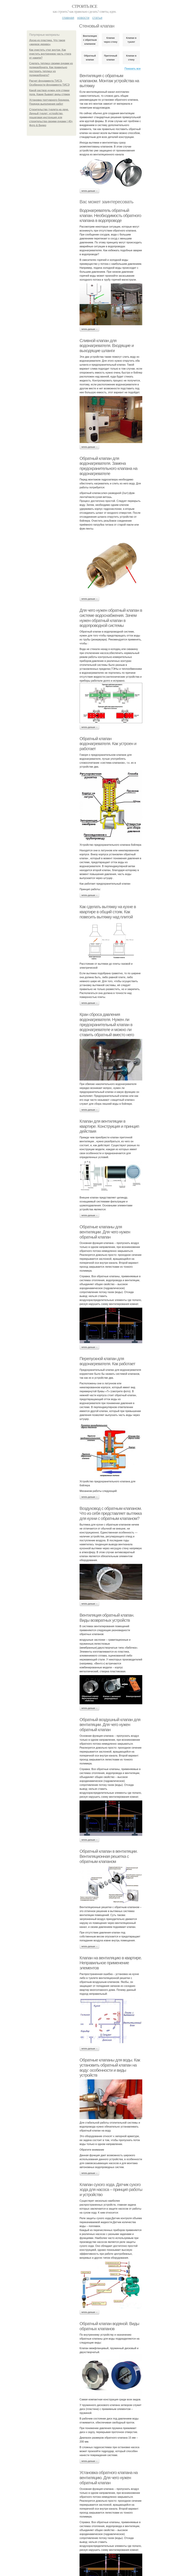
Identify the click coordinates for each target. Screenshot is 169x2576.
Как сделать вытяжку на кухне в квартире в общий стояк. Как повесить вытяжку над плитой (108, 911)
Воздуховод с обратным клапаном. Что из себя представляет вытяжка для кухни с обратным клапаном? (111, 1513)
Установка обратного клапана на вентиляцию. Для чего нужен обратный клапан (109, 2477)
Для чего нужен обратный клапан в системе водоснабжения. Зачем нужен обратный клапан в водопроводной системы (111, 618)
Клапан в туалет (131, 40)
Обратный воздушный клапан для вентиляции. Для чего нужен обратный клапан (110, 1724)
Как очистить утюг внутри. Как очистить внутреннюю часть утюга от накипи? (50, 53)
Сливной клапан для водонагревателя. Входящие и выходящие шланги (107, 345)
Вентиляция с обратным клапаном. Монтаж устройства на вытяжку (109, 80)
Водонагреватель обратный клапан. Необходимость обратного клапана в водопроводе (110, 215)
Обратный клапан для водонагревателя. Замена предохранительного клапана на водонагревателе (108, 466)
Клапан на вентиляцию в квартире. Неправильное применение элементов (111, 1962)
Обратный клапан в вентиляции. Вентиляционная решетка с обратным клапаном (108, 1856)
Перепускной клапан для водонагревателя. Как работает (107, 1361)
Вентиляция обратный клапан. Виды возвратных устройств (107, 1618)
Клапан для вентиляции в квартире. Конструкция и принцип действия (109, 1126)
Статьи (97, 17)
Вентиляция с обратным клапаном (90, 40)
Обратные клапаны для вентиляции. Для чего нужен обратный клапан (105, 1231)
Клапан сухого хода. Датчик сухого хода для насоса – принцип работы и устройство (111, 2189)
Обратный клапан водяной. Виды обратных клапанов (109, 2326)
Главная (68, 17)
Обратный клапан (90, 57)
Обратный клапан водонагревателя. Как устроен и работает (108, 743)
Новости (83, 17)
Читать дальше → (89, 191)
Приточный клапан (110, 57)
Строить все (84, 6)
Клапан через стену (110, 40)
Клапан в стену (131, 57)
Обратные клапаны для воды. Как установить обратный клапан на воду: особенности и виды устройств (110, 2068)
